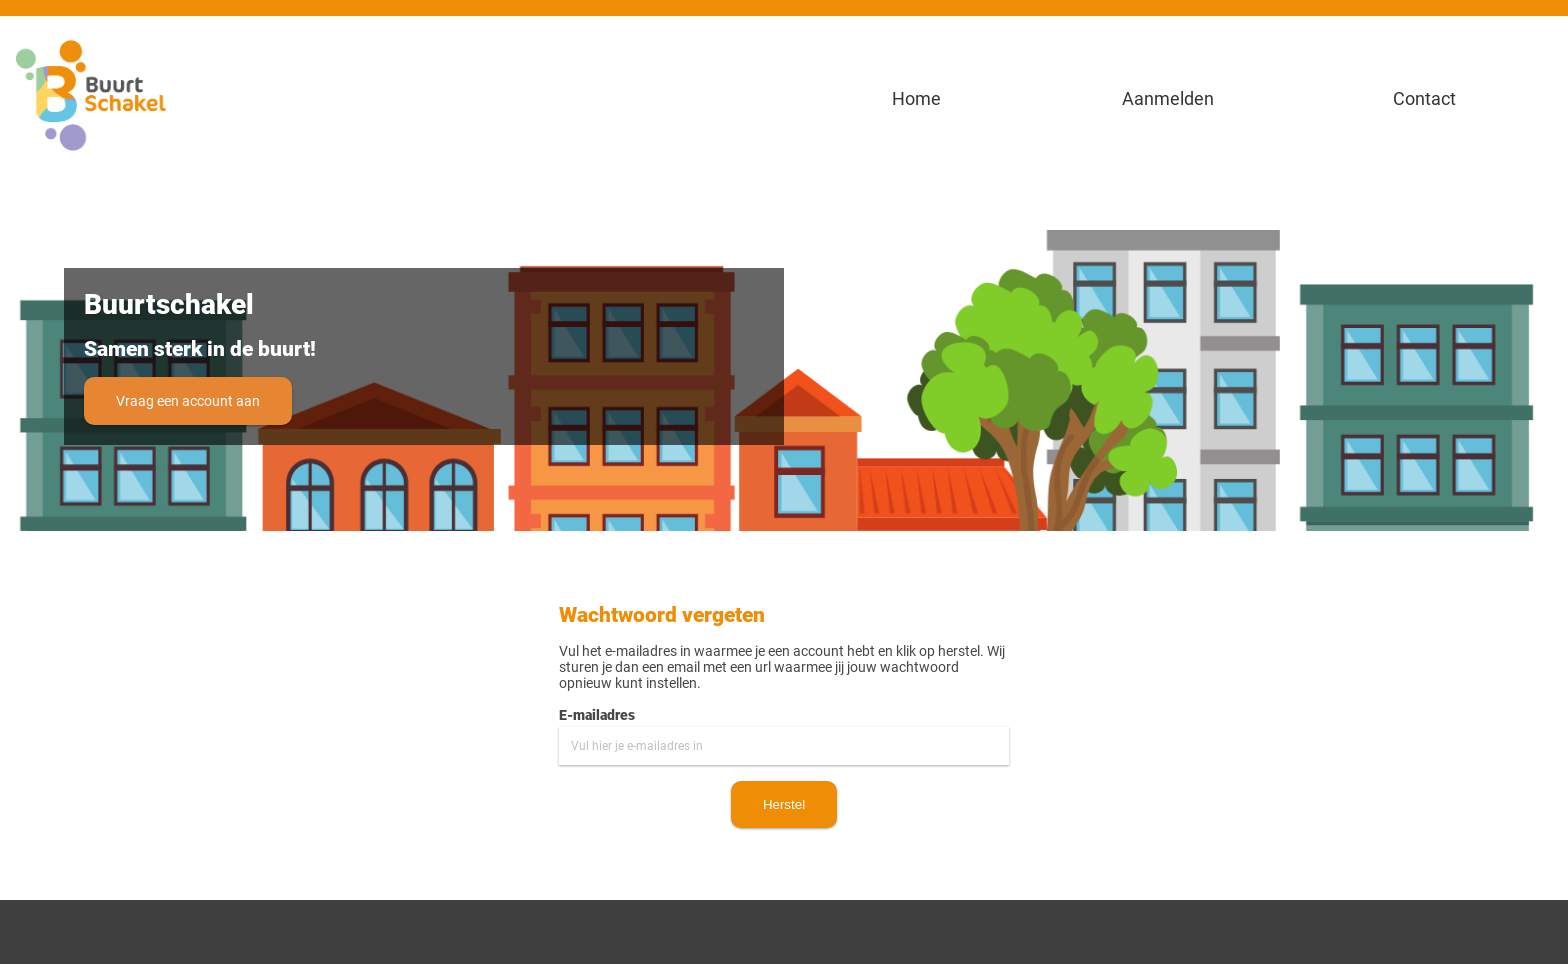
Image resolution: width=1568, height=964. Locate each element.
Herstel (784, 804)
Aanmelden (1168, 98)
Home (912, 98)
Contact (1424, 98)
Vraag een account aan (188, 401)
